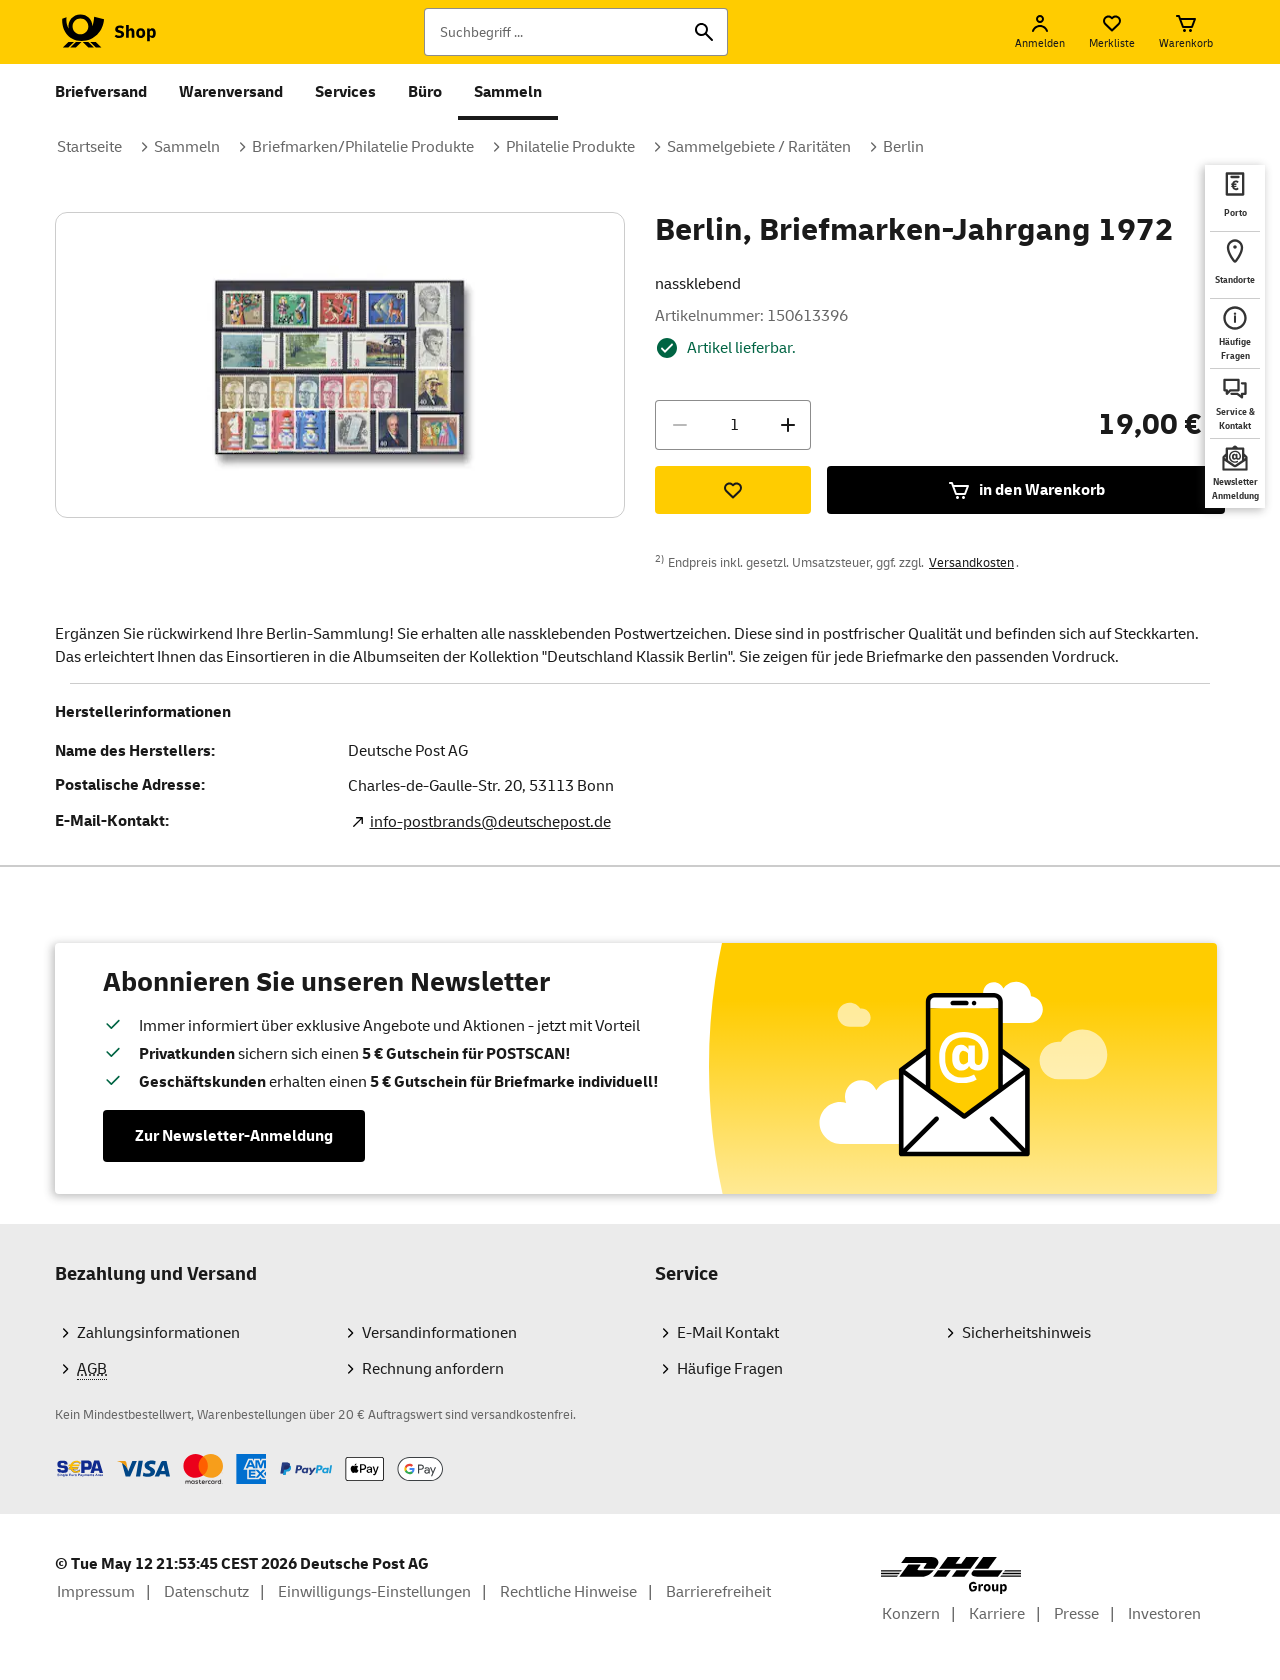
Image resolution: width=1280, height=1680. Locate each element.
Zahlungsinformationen (158, 1333)
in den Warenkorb (1026, 490)
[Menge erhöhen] (788, 425)
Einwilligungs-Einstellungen (374, 1592)
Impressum (96, 1592)
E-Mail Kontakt (728, 1333)
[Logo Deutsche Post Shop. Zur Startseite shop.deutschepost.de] (105, 32)
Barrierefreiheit (718, 1592)
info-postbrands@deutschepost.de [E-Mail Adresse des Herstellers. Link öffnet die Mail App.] (490, 822)
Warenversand (231, 92)
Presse (1076, 1614)
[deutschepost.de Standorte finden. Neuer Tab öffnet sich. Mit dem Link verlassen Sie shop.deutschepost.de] (1235, 265)
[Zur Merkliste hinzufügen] (733, 490)
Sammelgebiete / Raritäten (759, 147)
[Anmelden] (1040, 32)
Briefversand (101, 92)
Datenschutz (206, 1592)
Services (345, 92)
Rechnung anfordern (433, 1369)
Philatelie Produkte (570, 147)
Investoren (1164, 1614)
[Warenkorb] (1186, 32)
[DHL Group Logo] (951, 1575)
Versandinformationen (439, 1333)
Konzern (911, 1614)
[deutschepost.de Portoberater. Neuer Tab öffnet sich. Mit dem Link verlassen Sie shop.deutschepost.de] (1235, 198)
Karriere (997, 1614)
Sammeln (508, 92)
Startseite (89, 147)
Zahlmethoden (54, 1453)
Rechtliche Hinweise (568, 1592)
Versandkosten (971, 563)
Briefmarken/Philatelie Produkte (363, 147)
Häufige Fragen (730, 1369)
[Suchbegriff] (576, 32)
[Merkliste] (1112, 32)
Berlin (903, 147)
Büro (425, 92)
